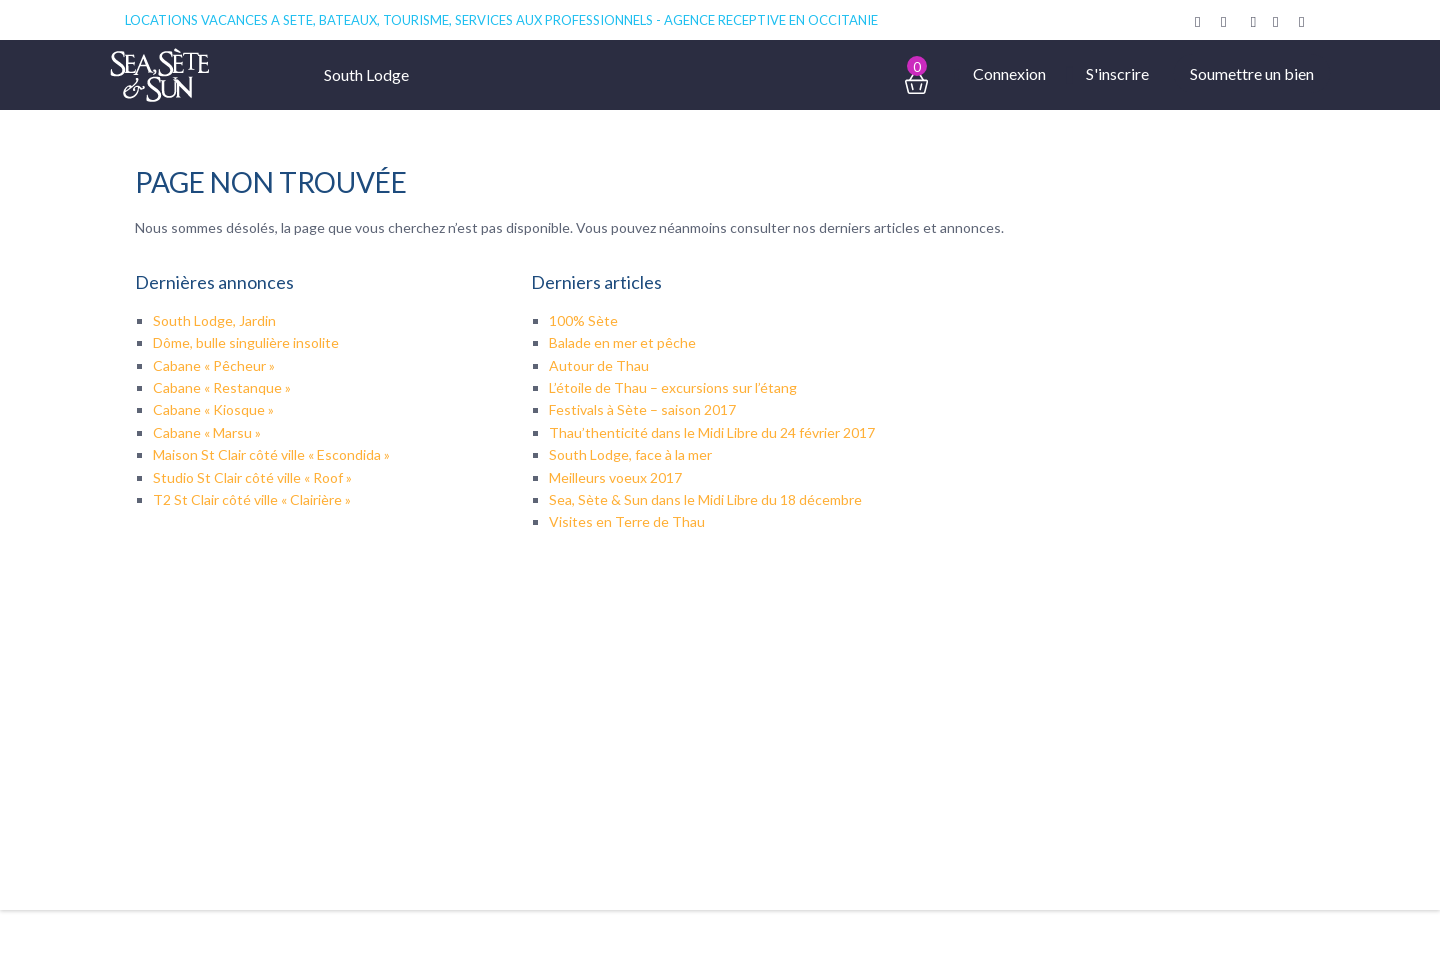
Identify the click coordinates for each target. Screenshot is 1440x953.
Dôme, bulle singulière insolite (246, 342)
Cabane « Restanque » (222, 387)
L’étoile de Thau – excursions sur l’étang (673, 387)
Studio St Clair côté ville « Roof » (252, 477)
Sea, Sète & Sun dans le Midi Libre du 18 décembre (705, 499)
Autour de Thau (599, 365)
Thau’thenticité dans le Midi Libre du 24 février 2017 (712, 432)
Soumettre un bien (1252, 73)
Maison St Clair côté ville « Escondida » (271, 454)
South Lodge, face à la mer (630, 454)
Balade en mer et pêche (622, 342)
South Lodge (366, 74)
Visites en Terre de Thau (627, 521)
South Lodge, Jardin (214, 320)
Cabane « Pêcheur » (214, 365)
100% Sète (583, 320)
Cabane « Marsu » (207, 432)
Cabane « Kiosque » (213, 409)
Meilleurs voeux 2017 (615, 477)
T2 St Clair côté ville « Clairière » (252, 499)
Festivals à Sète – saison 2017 (642, 409)
